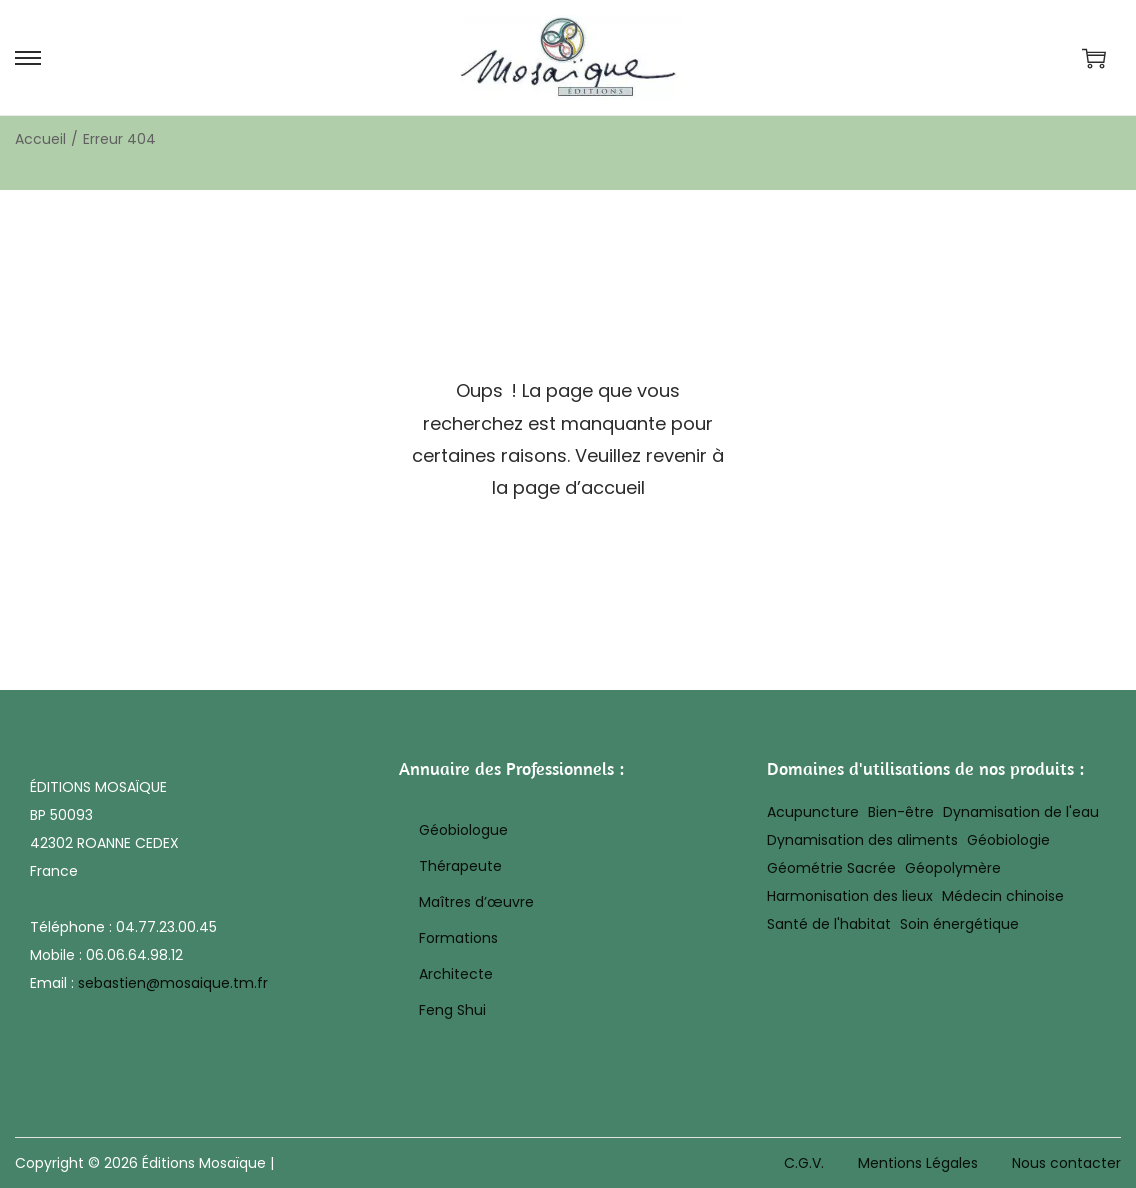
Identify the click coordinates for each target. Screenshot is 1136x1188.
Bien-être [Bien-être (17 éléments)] (901, 812)
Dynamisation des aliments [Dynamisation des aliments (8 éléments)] (862, 840)
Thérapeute (460, 866)
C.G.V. (804, 1163)
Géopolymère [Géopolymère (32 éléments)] (953, 868)
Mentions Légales (918, 1163)
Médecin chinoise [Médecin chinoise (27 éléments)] (1003, 896)
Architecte (456, 974)
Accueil (40, 139)
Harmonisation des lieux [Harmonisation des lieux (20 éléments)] (850, 896)
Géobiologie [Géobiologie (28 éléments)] (1008, 840)
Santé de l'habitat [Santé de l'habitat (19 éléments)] (829, 924)
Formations (458, 938)
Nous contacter (1066, 1163)
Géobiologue (463, 830)
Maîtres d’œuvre (476, 902)
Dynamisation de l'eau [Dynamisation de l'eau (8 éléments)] (1021, 812)
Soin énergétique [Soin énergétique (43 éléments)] (959, 924)
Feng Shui (452, 1010)
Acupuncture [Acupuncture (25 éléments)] (813, 812)
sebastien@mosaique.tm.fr (173, 983)
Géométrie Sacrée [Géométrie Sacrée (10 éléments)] (831, 868)
